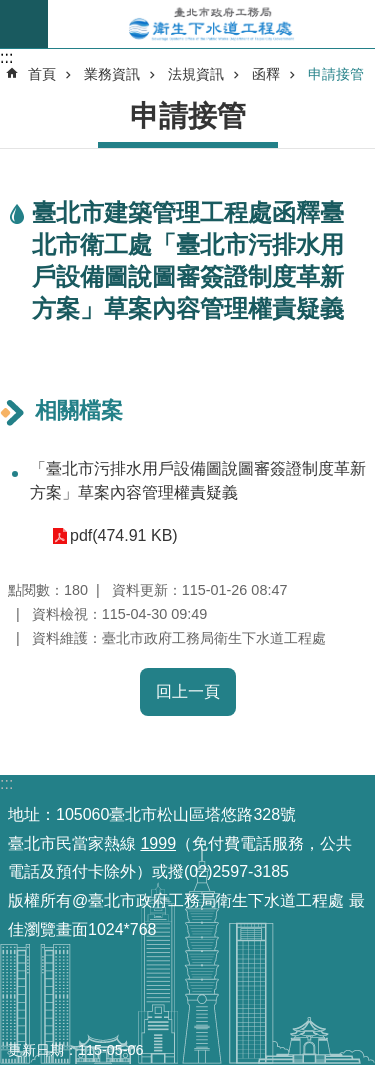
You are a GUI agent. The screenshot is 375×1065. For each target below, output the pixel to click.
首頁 (42, 74)
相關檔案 (79, 410)
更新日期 (36, 1050)
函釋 (266, 74)
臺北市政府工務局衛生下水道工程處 (211, 24)
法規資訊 (196, 74)
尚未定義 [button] (24, 24)
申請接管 (336, 74)
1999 (158, 843)
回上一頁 (188, 691)
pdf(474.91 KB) (124, 535)
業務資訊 (112, 74)
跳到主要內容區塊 (10, 10)
